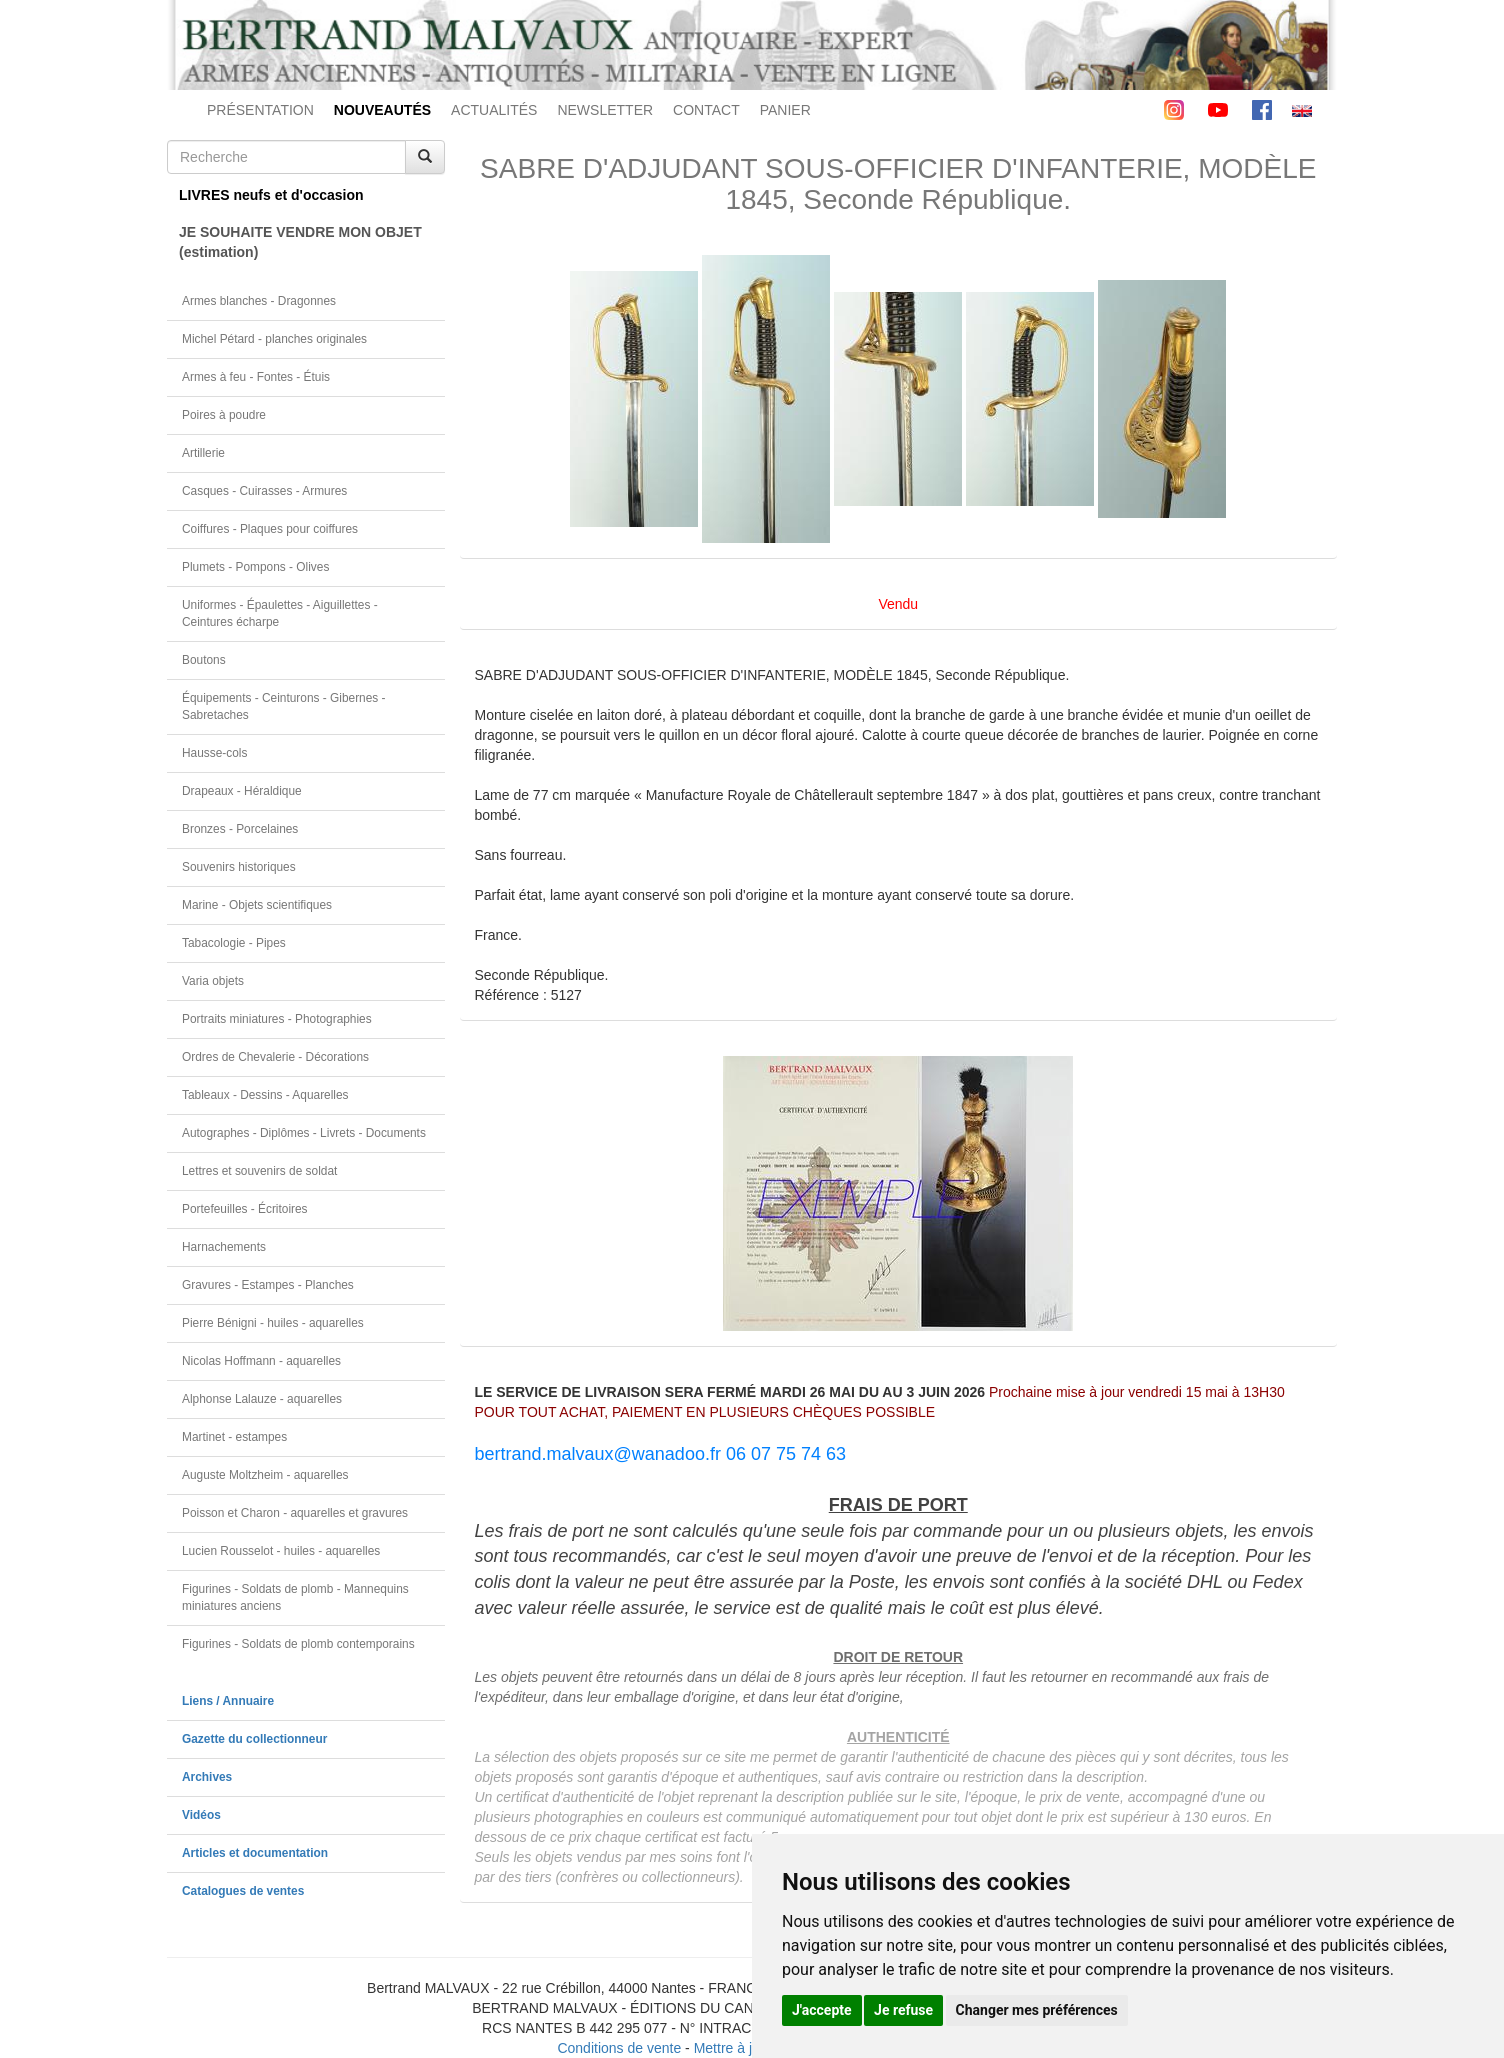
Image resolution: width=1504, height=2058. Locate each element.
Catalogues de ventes (243, 1891)
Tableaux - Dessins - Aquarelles (265, 1095)
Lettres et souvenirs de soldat (259, 1171)
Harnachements (224, 1247)
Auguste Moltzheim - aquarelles (265, 1475)
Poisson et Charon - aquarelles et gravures (295, 1513)
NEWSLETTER (605, 110)
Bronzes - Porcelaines (240, 829)
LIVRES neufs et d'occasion (271, 195)
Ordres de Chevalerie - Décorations (275, 1057)
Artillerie (203, 453)
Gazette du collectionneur (254, 1739)
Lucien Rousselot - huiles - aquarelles (281, 1551)
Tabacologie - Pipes (234, 943)
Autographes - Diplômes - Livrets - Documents (304, 1133)
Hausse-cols (214, 753)
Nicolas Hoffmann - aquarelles (261, 1361)
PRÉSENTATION (260, 110)
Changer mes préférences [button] (1037, 2010)
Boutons (204, 660)
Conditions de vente (619, 2048)
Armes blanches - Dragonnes (259, 301)
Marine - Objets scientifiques (257, 905)
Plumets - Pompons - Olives (255, 567)
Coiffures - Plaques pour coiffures (270, 529)
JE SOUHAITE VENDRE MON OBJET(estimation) (300, 242)
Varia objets (213, 981)
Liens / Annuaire (228, 1701)
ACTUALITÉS (494, 110)
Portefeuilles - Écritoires (245, 1209)
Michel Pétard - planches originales (274, 339)
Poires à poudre (224, 415)
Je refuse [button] (903, 2010)
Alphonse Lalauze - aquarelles (262, 1399)
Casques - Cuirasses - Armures (264, 491)
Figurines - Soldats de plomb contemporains (298, 1644)
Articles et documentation (255, 1853)
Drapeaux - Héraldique (242, 791)
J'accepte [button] (822, 2010)
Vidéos (201, 1815)
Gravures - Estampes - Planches (268, 1285)
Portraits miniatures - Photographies (277, 1019)
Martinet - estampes (234, 1437)
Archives (207, 1777)
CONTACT (706, 110)
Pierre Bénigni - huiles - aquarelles (273, 1323)
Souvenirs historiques (239, 867)
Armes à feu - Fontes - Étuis (256, 377)
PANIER (785, 110)
